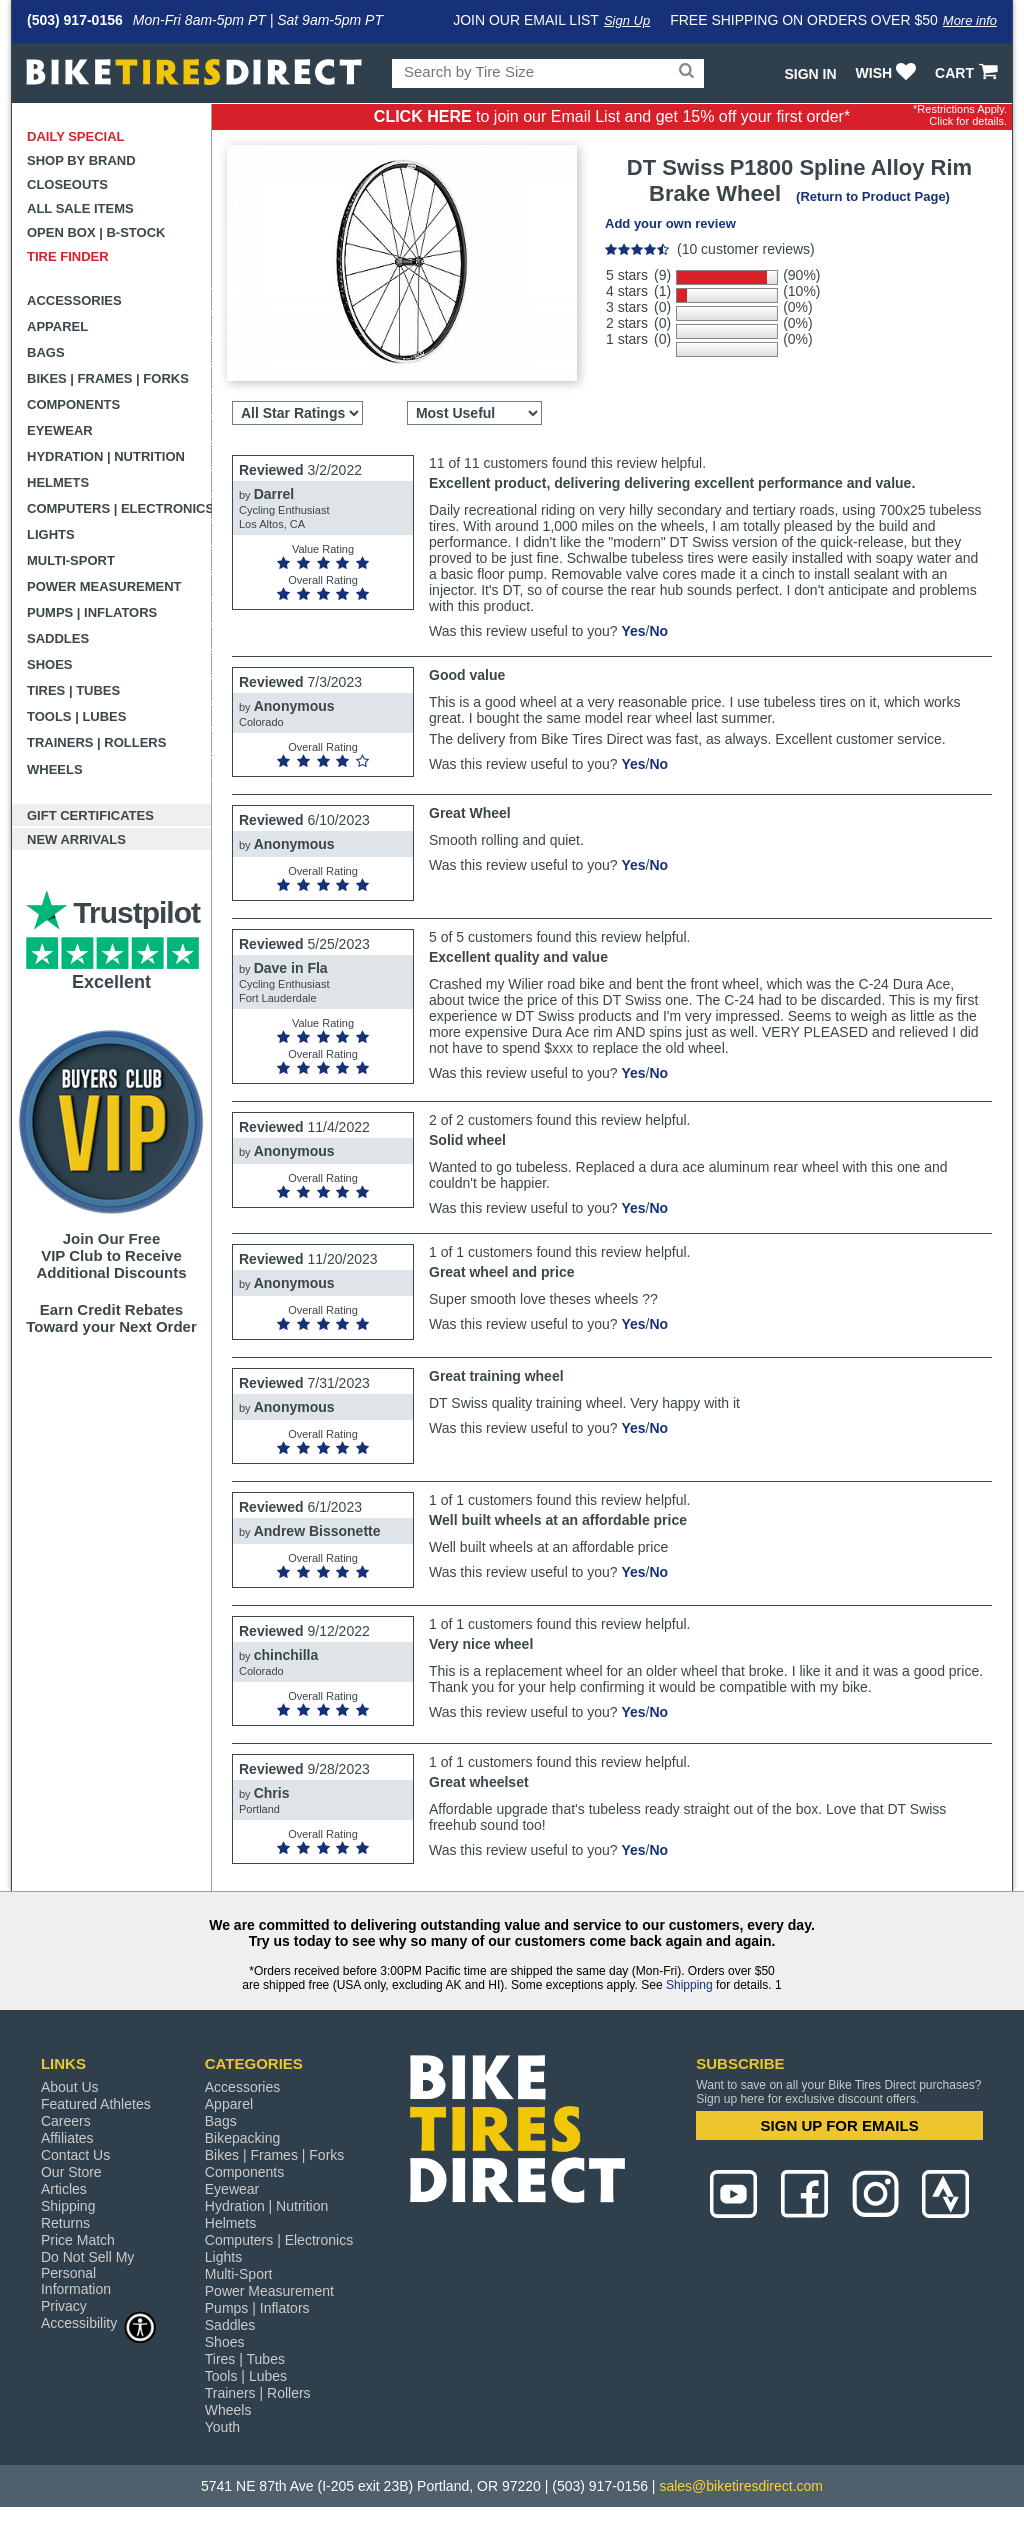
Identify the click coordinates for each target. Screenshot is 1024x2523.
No (658, 631)
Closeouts (67, 184)
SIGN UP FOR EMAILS (840, 2125)
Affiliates (67, 2138)
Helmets (58, 482)
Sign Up (627, 20)
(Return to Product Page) (873, 196)
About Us (70, 2087)
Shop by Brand (81, 160)
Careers (66, 2121)
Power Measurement (104, 586)
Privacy (64, 2306)
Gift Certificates (90, 815)
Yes (633, 631)
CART (968, 73)
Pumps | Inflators (92, 612)
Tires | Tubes (73, 690)
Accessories (74, 300)
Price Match (78, 2240)
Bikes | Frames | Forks (108, 378)
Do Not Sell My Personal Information (87, 2273)
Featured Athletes (96, 2104)
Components (73, 404)
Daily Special (76, 136)
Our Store (71, 2172)
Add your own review (670, 223)
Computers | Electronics (119, 508)
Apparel (57, 326)
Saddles (58, 638)
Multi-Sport (71, 560)
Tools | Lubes (76, 716)
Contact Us (75, 2155)
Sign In (810, 74)
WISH (888, 73)
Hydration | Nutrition (106, 456)
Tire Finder (68, 256)
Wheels (55, 769)
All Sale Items (80, 208)
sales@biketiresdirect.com (741, 2486)
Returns (65, 2223)
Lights (51, 534)
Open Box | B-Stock (96, 232)
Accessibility (99, 2322)
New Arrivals (76, 839)
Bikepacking (243, 2138)
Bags (46, 352)
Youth (222, 2427)
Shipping (689, 1985)
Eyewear (60, 430)
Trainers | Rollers (96, 742)
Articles (64, 2189)
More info (970, 20)
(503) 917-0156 (75, 20)
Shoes (50, 664)
